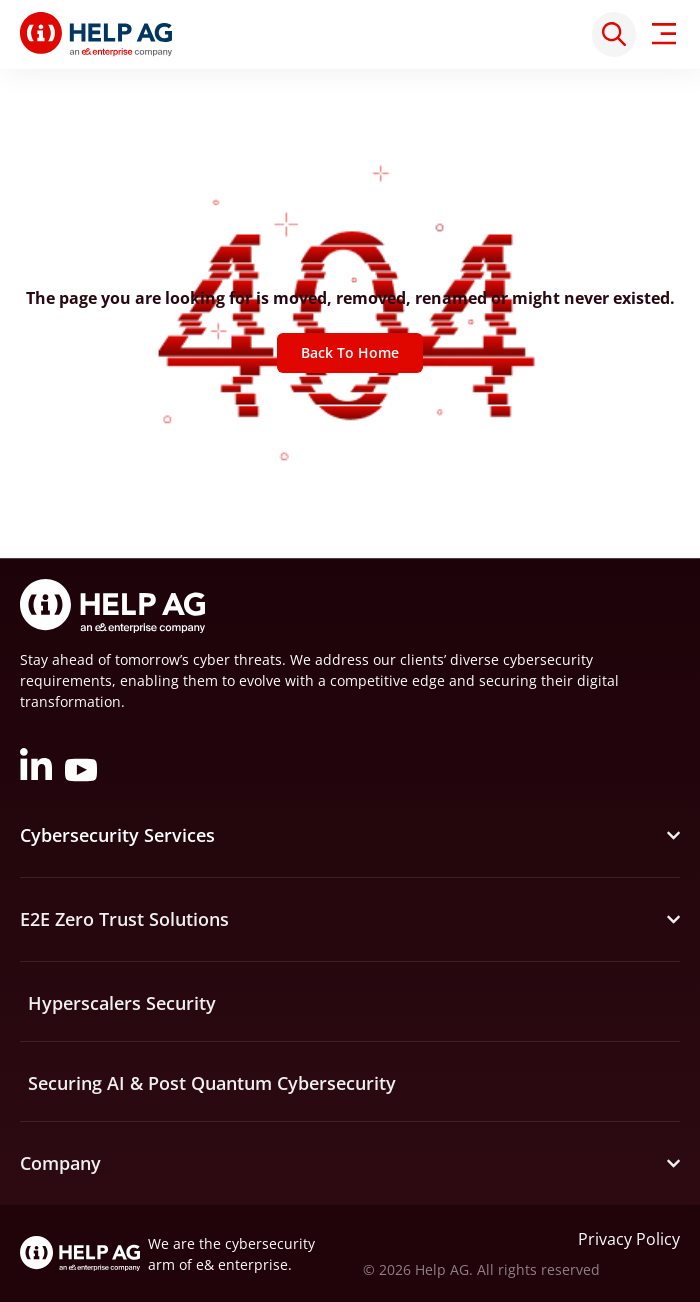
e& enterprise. (244, 1264)
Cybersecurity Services (117, 835)
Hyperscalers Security (122, 1003)
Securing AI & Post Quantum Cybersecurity (212, 1083)
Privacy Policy (629, 1239)
